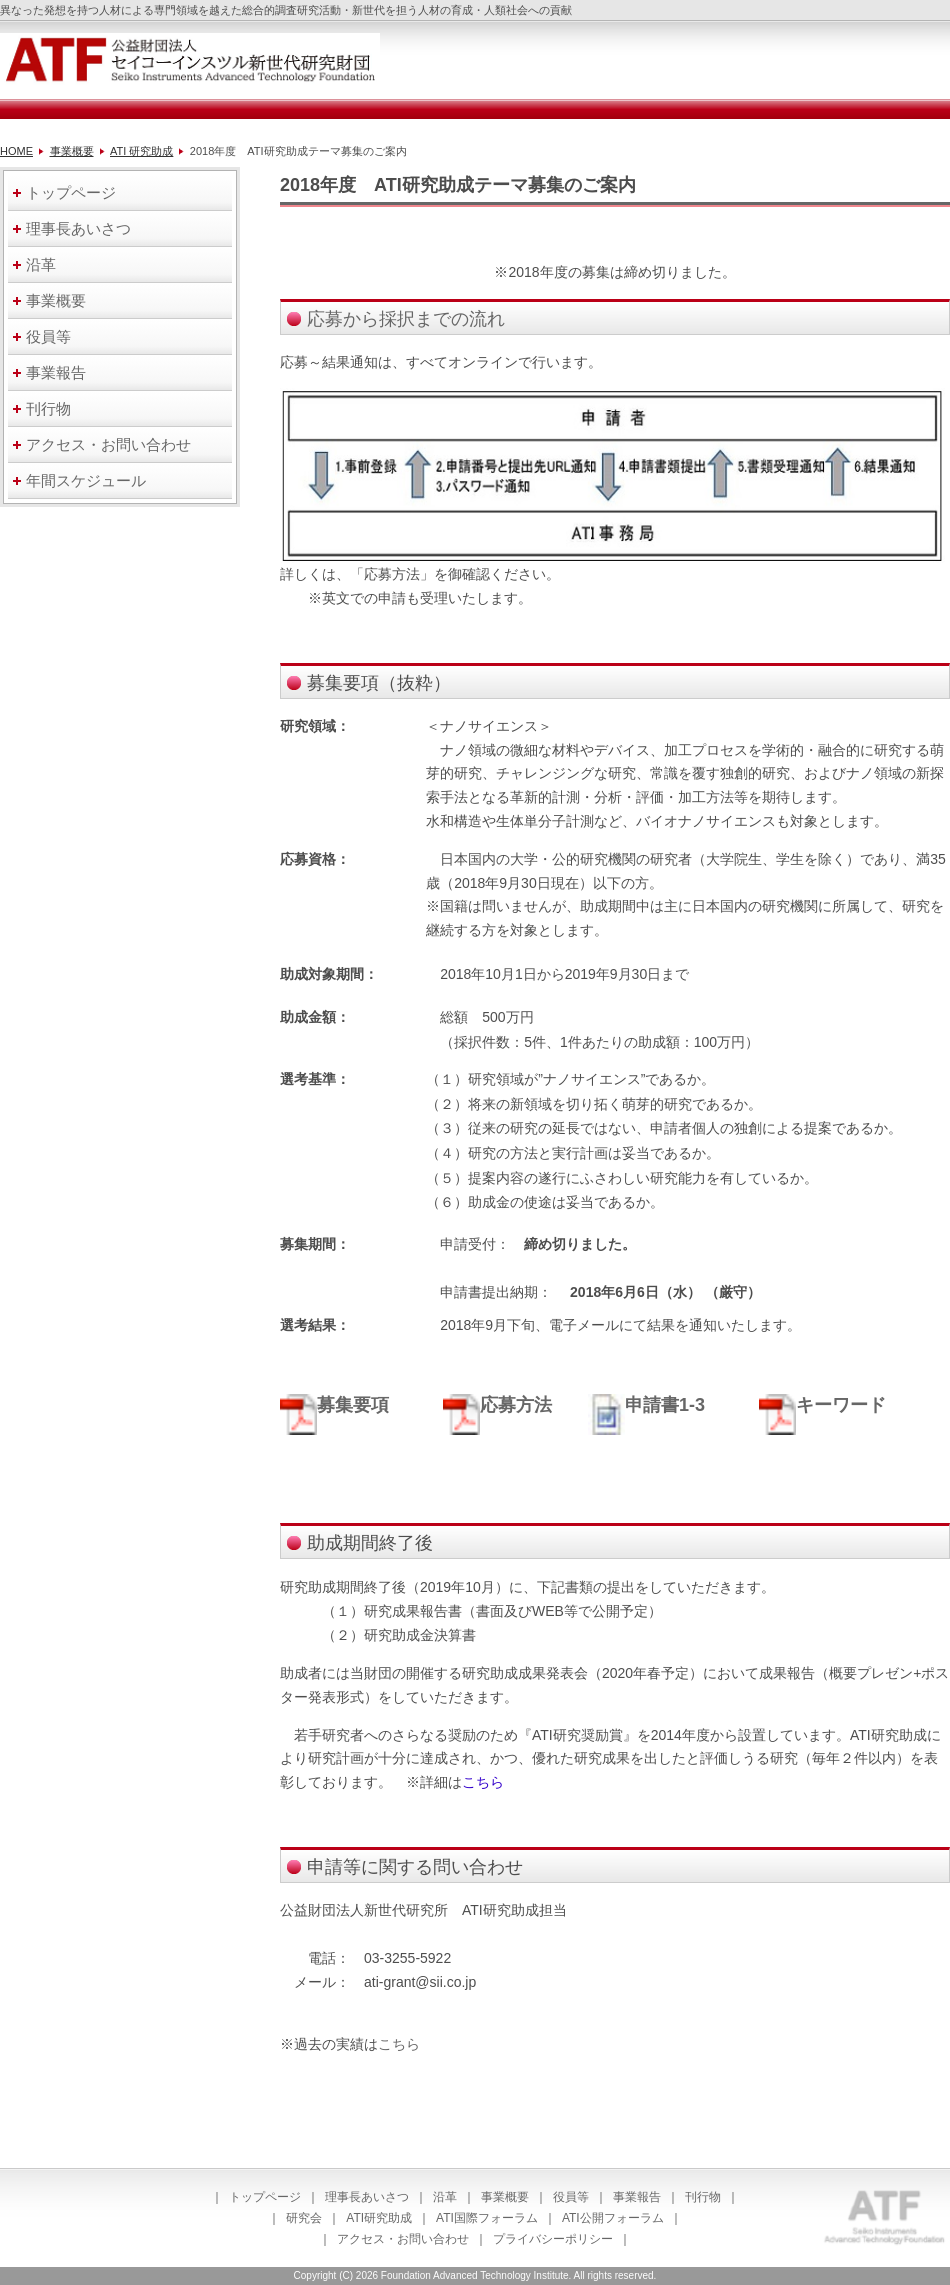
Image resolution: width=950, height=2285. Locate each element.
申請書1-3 (646, 1405)
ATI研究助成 (379, 2218)
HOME (16, 151)
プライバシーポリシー (553, 2239)
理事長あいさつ (367, 2197)
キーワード (822, 1405)
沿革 (445, 2197)
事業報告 (637, 2197)
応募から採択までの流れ (406, 319)
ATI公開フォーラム (613, 2218)
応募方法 (497, 1405)
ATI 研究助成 (141, 151)
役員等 (571, 2197)
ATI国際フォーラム (487, 2218)
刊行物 (703, 2197)
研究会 (304, 2218)
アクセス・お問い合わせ (403, 2239)
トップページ (265, 2197)
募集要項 (353, 1405)
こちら (399, 2044)
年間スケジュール (86, 480)
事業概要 (72, 151)
